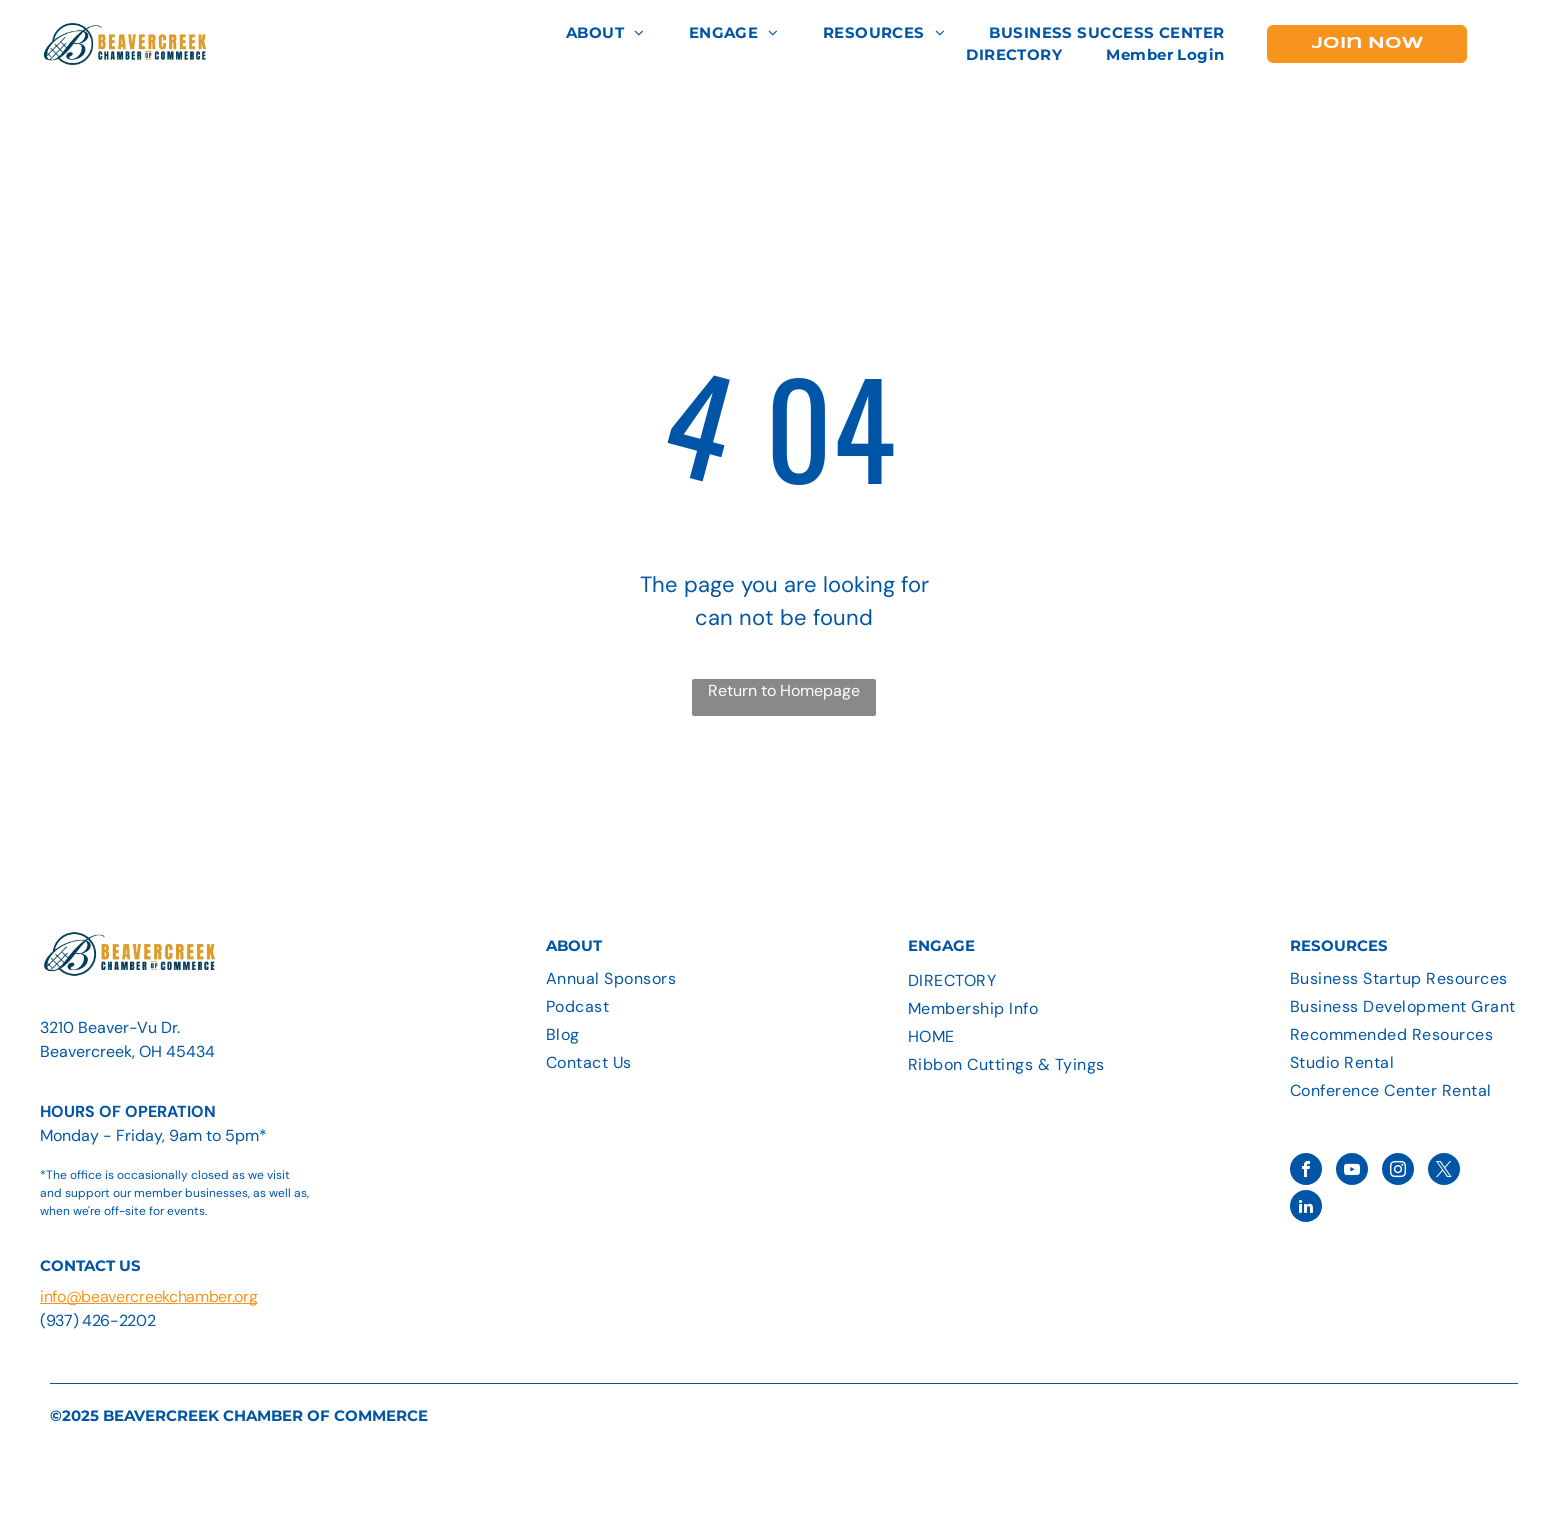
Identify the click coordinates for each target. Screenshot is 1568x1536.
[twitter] (1444, 1171)
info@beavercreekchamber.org (148, 1296)
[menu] (1524, 44)
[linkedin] (1306, 1208)
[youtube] (1352, 1171)
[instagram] (1398, 1171)
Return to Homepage (784, 690)
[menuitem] (605, 33)
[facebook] (1306, 1171)
